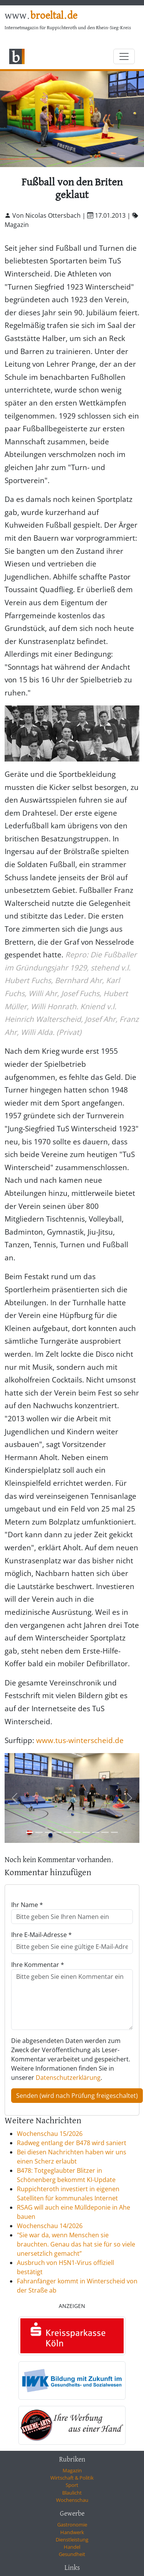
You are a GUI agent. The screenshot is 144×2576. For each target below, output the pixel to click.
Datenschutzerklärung (68, 2077)
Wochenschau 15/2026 (50, 2133)
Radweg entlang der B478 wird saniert (71, 2143)
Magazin (72, 2470)
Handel (72, 2546)
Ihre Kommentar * (37, 1964)
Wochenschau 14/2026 (50, 2226)
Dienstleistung (72, 2539)
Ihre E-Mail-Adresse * (41, 1934)
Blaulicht (72, 2492)
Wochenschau (72, 2500)
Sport (72, 2485)
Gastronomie (72, 2524)
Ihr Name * (27, 1905)
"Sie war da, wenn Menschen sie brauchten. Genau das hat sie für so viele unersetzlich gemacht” (76, 2244)
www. (41, 16)
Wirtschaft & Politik (72, 2477)
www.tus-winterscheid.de (80, 1740)
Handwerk (72, 2532)
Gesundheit (72, 2554)
